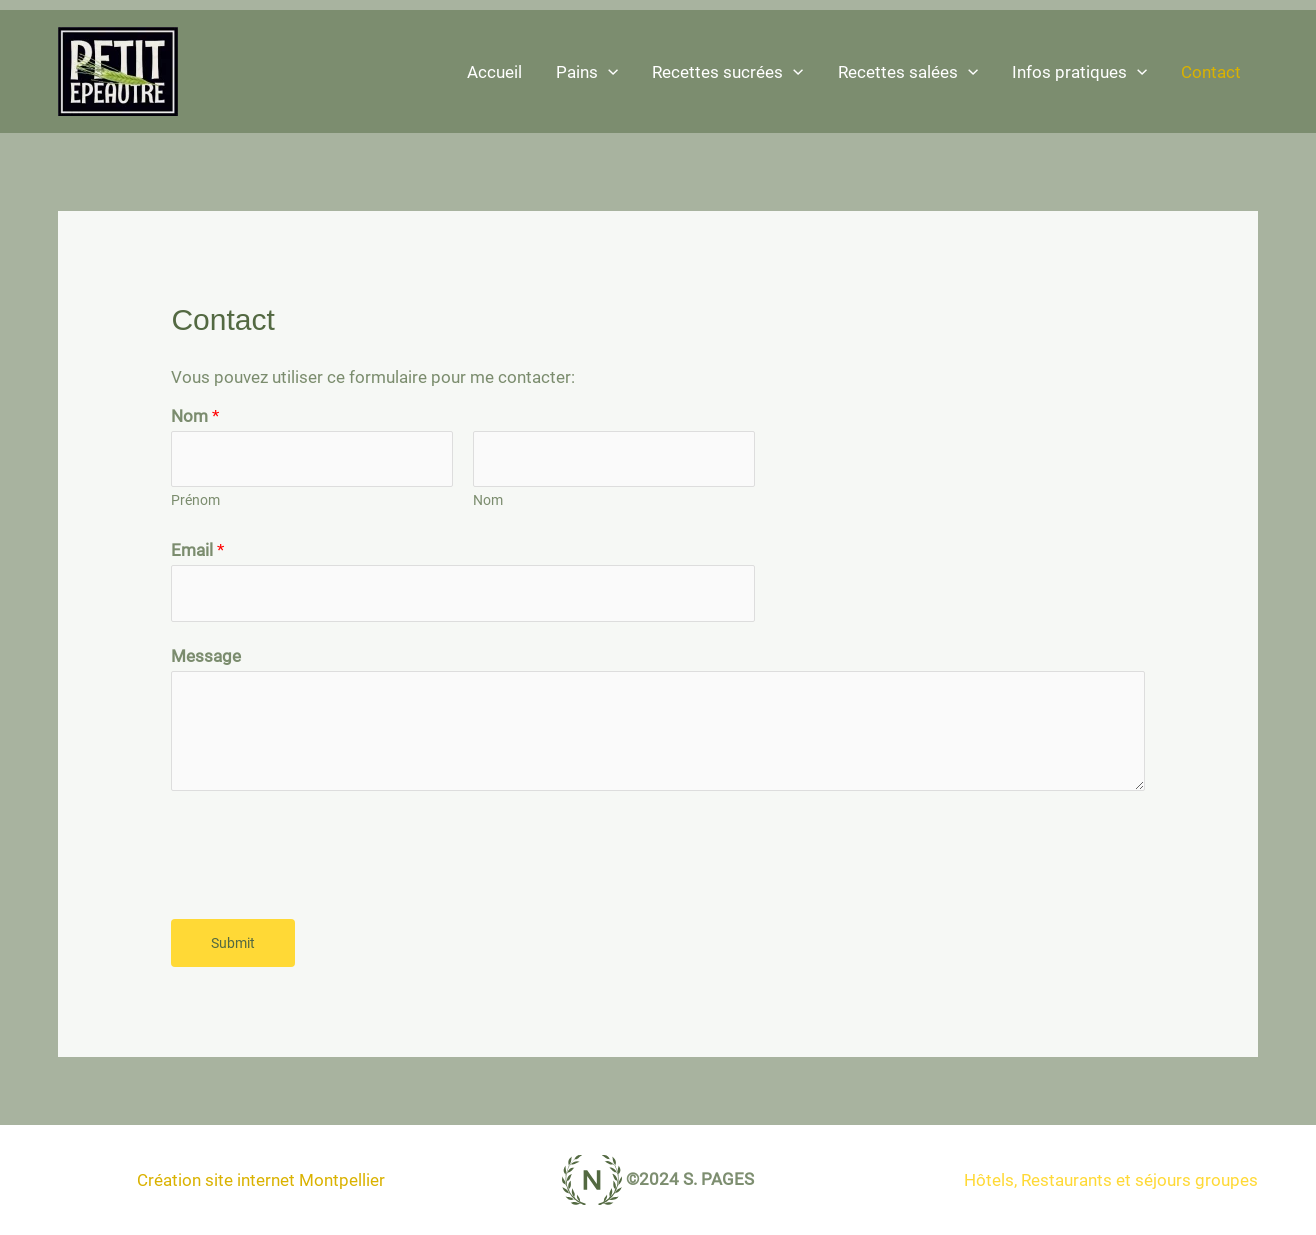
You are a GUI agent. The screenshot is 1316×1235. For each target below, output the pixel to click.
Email (197, 550)
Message (206, 656)
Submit (233, 943)
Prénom (195, 500)
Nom (195, 416)
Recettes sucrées (727, 72)
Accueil (494, 72)
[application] (608, 72)
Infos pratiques (1079, 72)
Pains (587, 72)
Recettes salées (908, 72)
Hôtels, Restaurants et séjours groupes (1111, 1180)
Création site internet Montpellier (261, 1180)
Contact (1211, 72)
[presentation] (323, 850)
